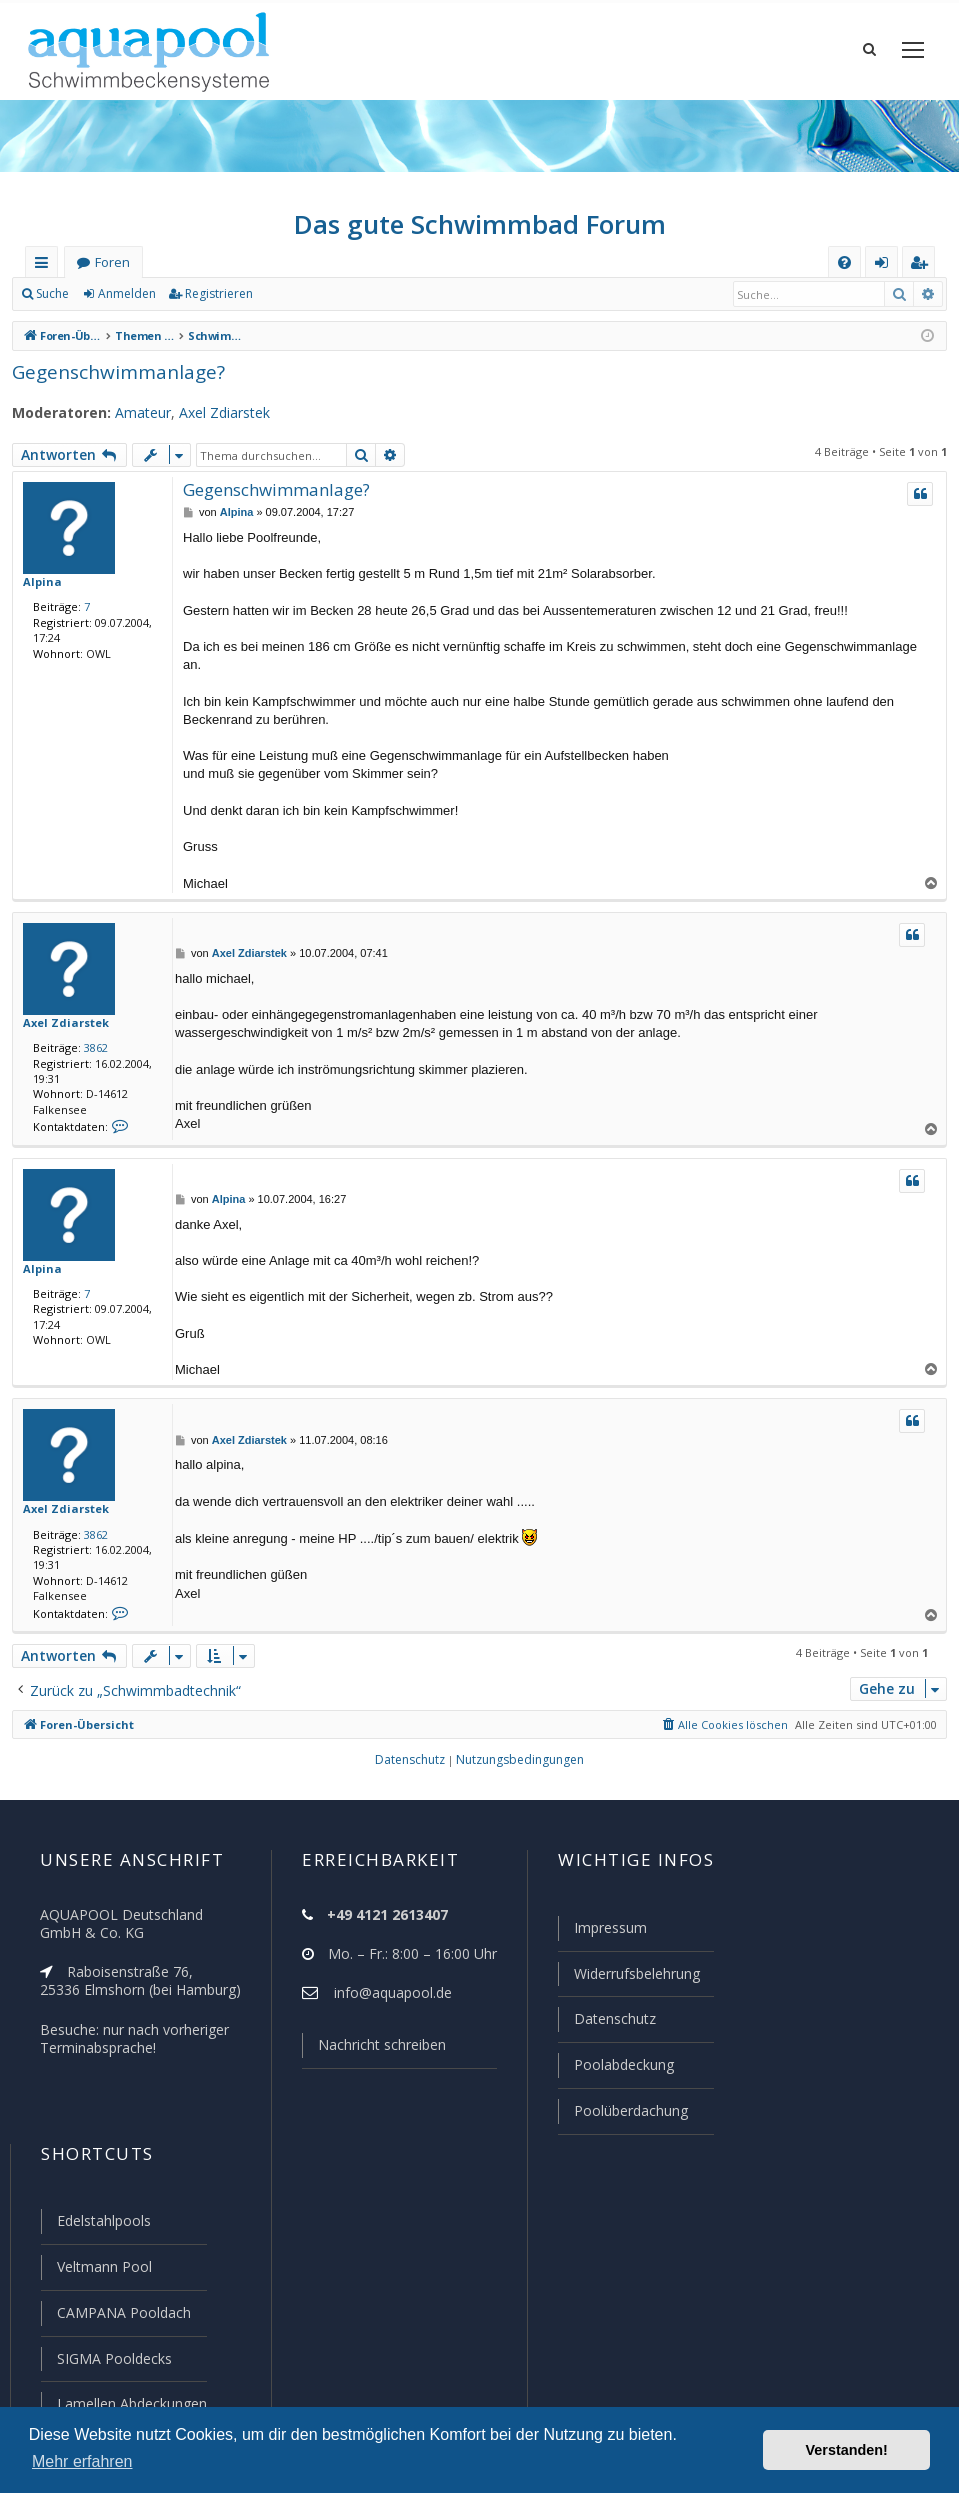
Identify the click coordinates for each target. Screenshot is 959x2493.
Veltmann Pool (102, 2270)
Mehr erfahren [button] (82, 2461)
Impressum (601, 1937)
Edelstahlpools (102, 2225)
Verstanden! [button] (847, 2450)
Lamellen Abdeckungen (130, 2404)
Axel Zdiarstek (210, 429)
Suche (53, 310)
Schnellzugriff (45, 282)
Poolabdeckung (615, 2071)
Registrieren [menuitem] (923, 282)
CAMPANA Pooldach (122, 2315)
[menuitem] (844, 278)
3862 (92, 1064)
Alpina (40, 597)
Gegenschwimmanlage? (114, 387)
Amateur (131, 429)
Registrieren (215, 310)
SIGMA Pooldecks (113, 2360)
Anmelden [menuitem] (886, 282)
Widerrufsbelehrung (628, 1982)
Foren (112, 278)
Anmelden (126, 310)
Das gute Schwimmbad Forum (479, 240)
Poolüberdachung (622, 2116)
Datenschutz (606, 2026)
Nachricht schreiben (375, 2054)
